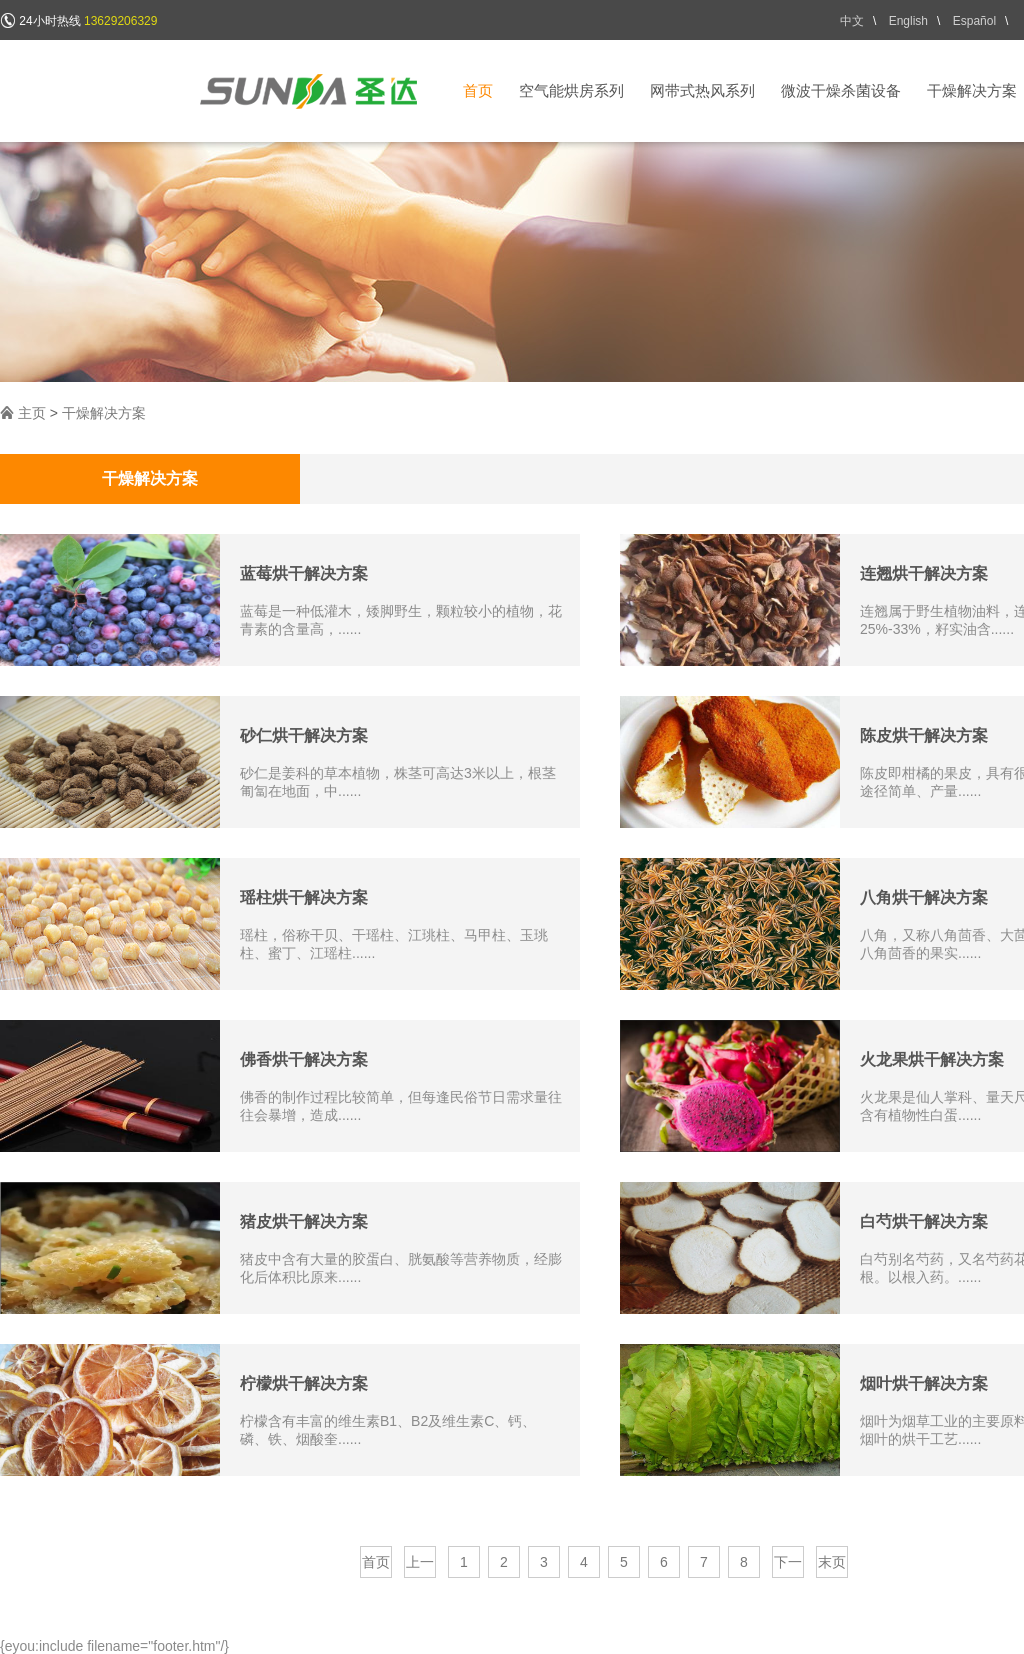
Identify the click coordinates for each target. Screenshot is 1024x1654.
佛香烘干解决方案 (304, 1059)
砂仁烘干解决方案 (304, 735)
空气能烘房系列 (571, 90)
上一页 (420, 1566)
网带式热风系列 (702, 90)
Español (974, 21)
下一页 (788, 1566)
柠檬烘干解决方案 (304, 1383)
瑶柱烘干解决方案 (304, 897)
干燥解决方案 (972, 90)
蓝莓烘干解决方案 (304, 573)
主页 (32, 413)
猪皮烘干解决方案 (304, 1221)
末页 (832, 1562)
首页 (478, 90)
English (908, 21)
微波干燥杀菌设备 (841, 90)
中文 (852, 21)
